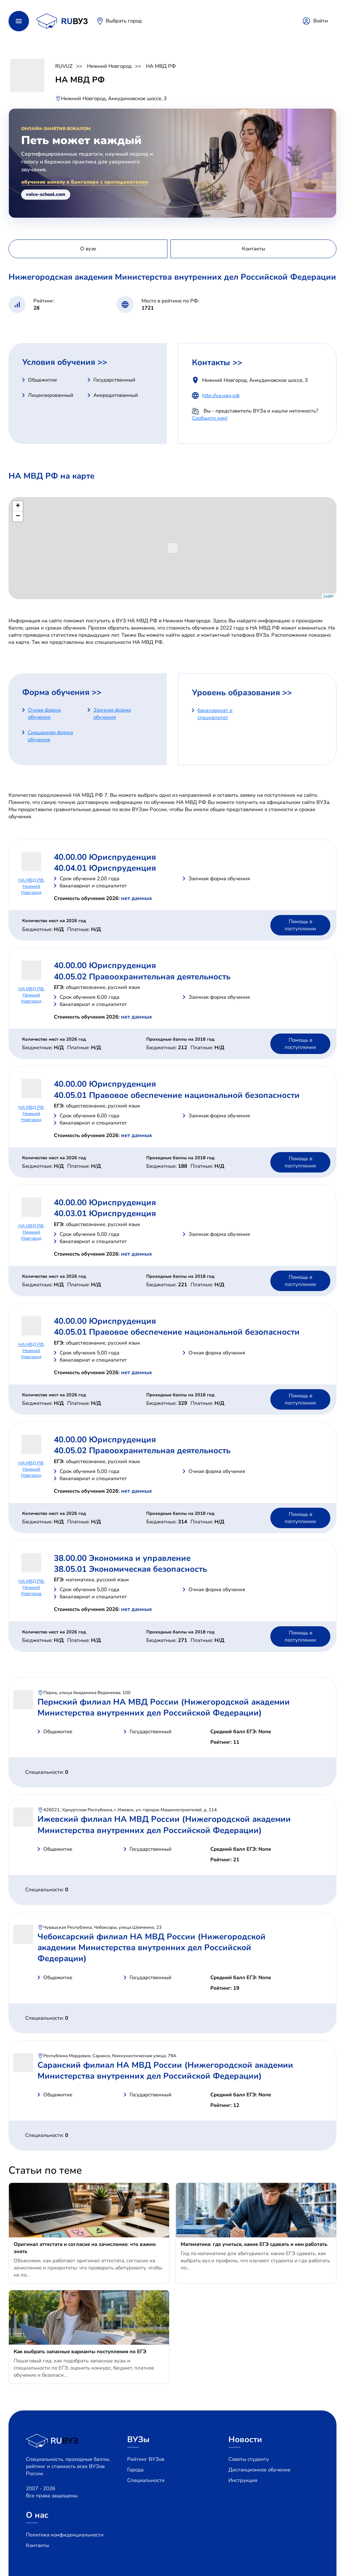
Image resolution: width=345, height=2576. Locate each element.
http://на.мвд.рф (221, 395)
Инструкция (242, 2480)
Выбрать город (124, 20)
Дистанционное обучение (259, 2469)
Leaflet (329, 596)
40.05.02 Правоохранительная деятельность (142, 976)
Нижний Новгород (109, 66)
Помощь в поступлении (300, 925)
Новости (245, 2439)
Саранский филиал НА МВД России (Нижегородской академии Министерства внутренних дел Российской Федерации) (165, 2070)
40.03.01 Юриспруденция (105, 1213)
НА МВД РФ (161, 66)
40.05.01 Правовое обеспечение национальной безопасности (177, 1095)
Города (135, 2469)
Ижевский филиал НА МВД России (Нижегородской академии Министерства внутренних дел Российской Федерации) (164, 1824)
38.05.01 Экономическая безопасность (130, 1569)
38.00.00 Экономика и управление (122, 1558)
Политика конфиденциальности (65, 2534)
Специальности (146, 2480)
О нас (37, 2515)
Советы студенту (248, 2459)
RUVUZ (64, 66)
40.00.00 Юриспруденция (105, 857)
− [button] (18, 516)
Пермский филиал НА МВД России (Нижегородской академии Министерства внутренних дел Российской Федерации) (164, 1707)
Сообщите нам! (209, 418)
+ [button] (18, 506)
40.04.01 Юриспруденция (105, 868)
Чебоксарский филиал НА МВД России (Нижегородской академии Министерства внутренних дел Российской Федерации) (152, 1947)
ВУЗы (138, 2439)
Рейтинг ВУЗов (145, 2459)
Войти (320, 20)
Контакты (37, 2545)
